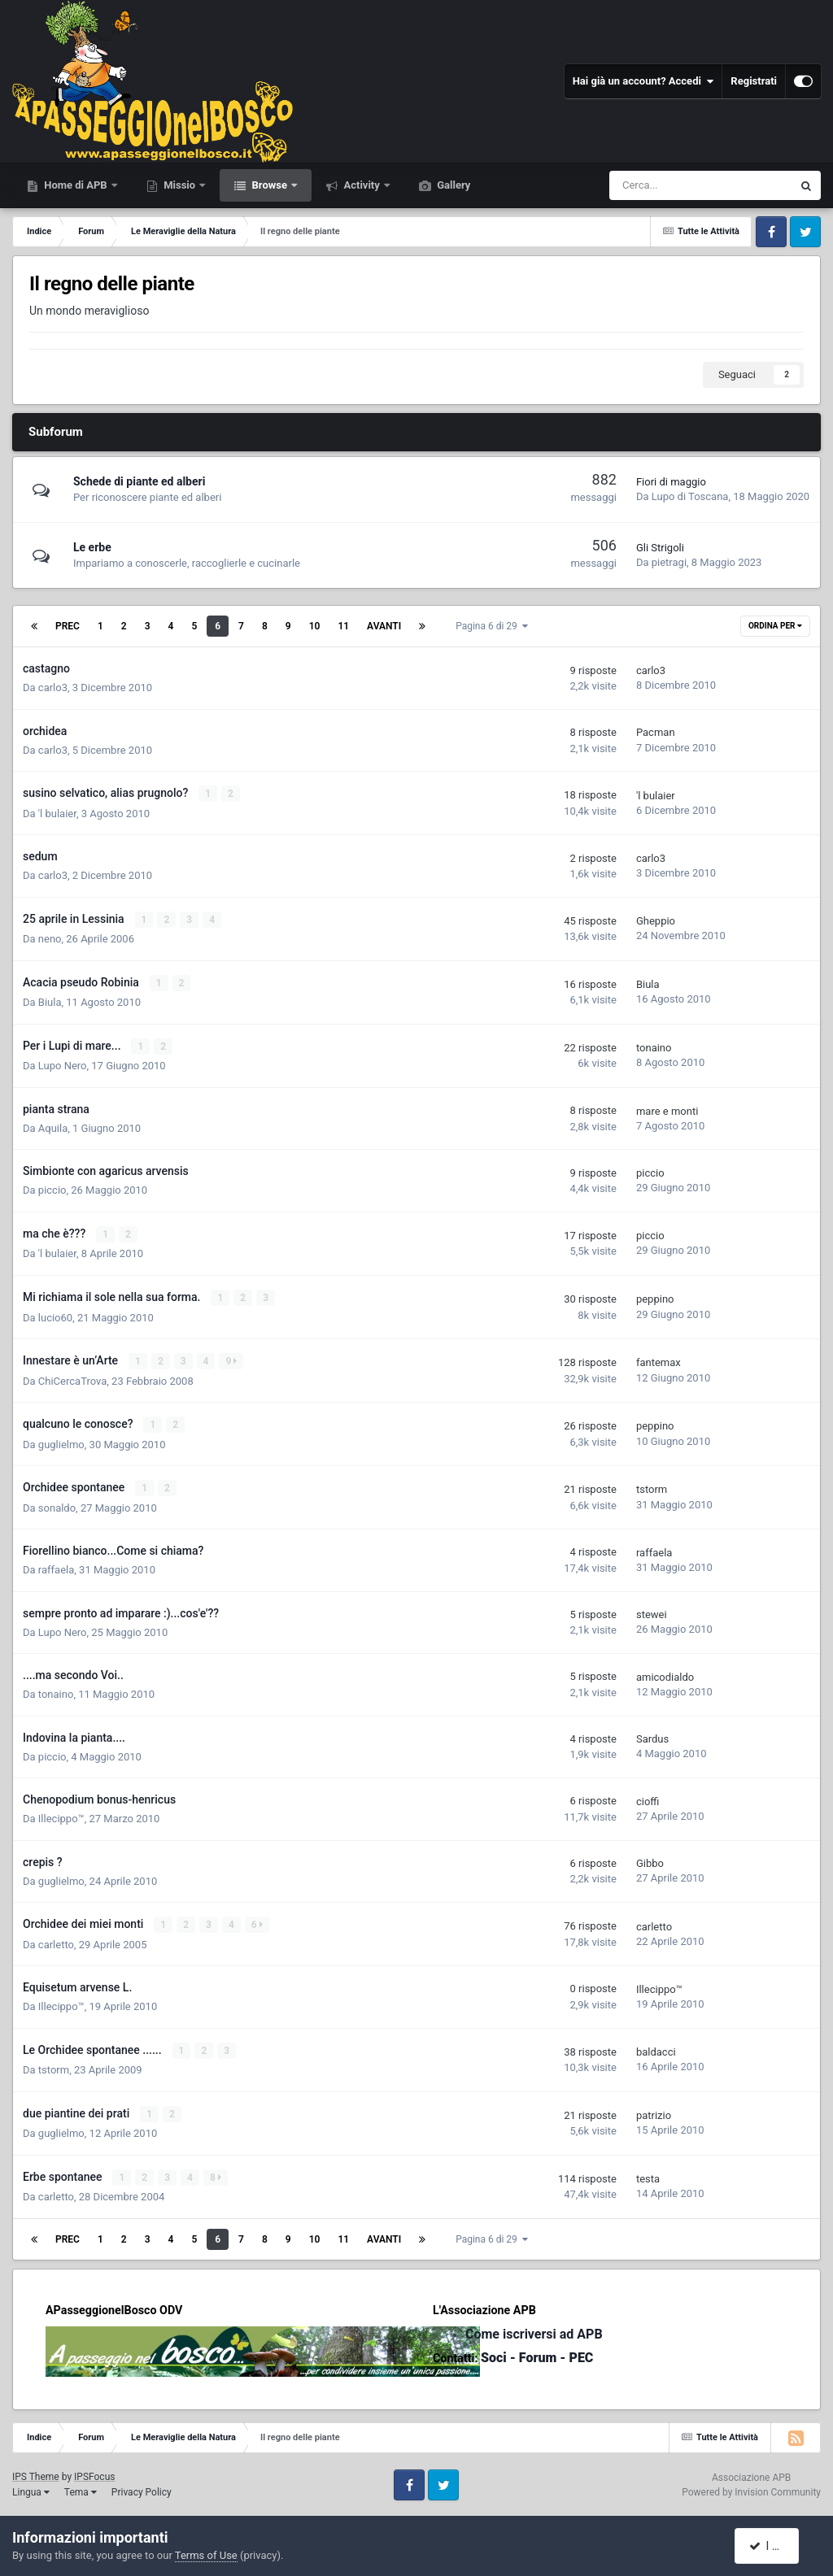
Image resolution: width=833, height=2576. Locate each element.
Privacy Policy (141, 2486)
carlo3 (53, 687)
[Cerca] (653, 185)
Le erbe (92, 547)
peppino (655, 1296)
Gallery (452, 185)
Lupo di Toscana (690, 496)
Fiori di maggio (671, 482)
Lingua (31, 2486)
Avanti (384, 626)
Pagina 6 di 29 (492, 626)
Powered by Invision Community (751, 2486)
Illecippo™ (61, 1814)
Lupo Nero (62, 1064)
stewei (651, 1610)
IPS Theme (35, 2471)
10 (315, 626)
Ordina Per (775, 625)
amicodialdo (665, 1673)
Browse (269, 185)
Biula (50, 1001)
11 (343, 626)
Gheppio (655, 920)
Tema (80, 2486)
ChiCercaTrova (72, 1378)
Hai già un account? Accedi (643, 81)
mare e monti (667, 1109)
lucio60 (55, 1314)
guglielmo (61, 1440)
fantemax (658, 1360)
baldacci (656, 2047)
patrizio (653, 2110)
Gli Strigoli (660, 548)
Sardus (652, 1735)
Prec (67, 626)
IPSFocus (94, 2471)
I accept (774, 2545)
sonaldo (57, 1504)
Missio (179, 185)
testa (648, 2173)
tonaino (654, 1046)
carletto (56, 1940)
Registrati (754, 81)
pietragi (669, 562)
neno (50, 938)
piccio (52, 1188)
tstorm (651, 1486)
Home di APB (75, 185)
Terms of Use (206, 2555)
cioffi (647, 1797)
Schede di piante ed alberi (139, 481)
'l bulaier (57, 813)
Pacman (655, 732)
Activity (361, 185)
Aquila (53, 1126)
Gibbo (650, 1859)
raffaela (56, 1566)
